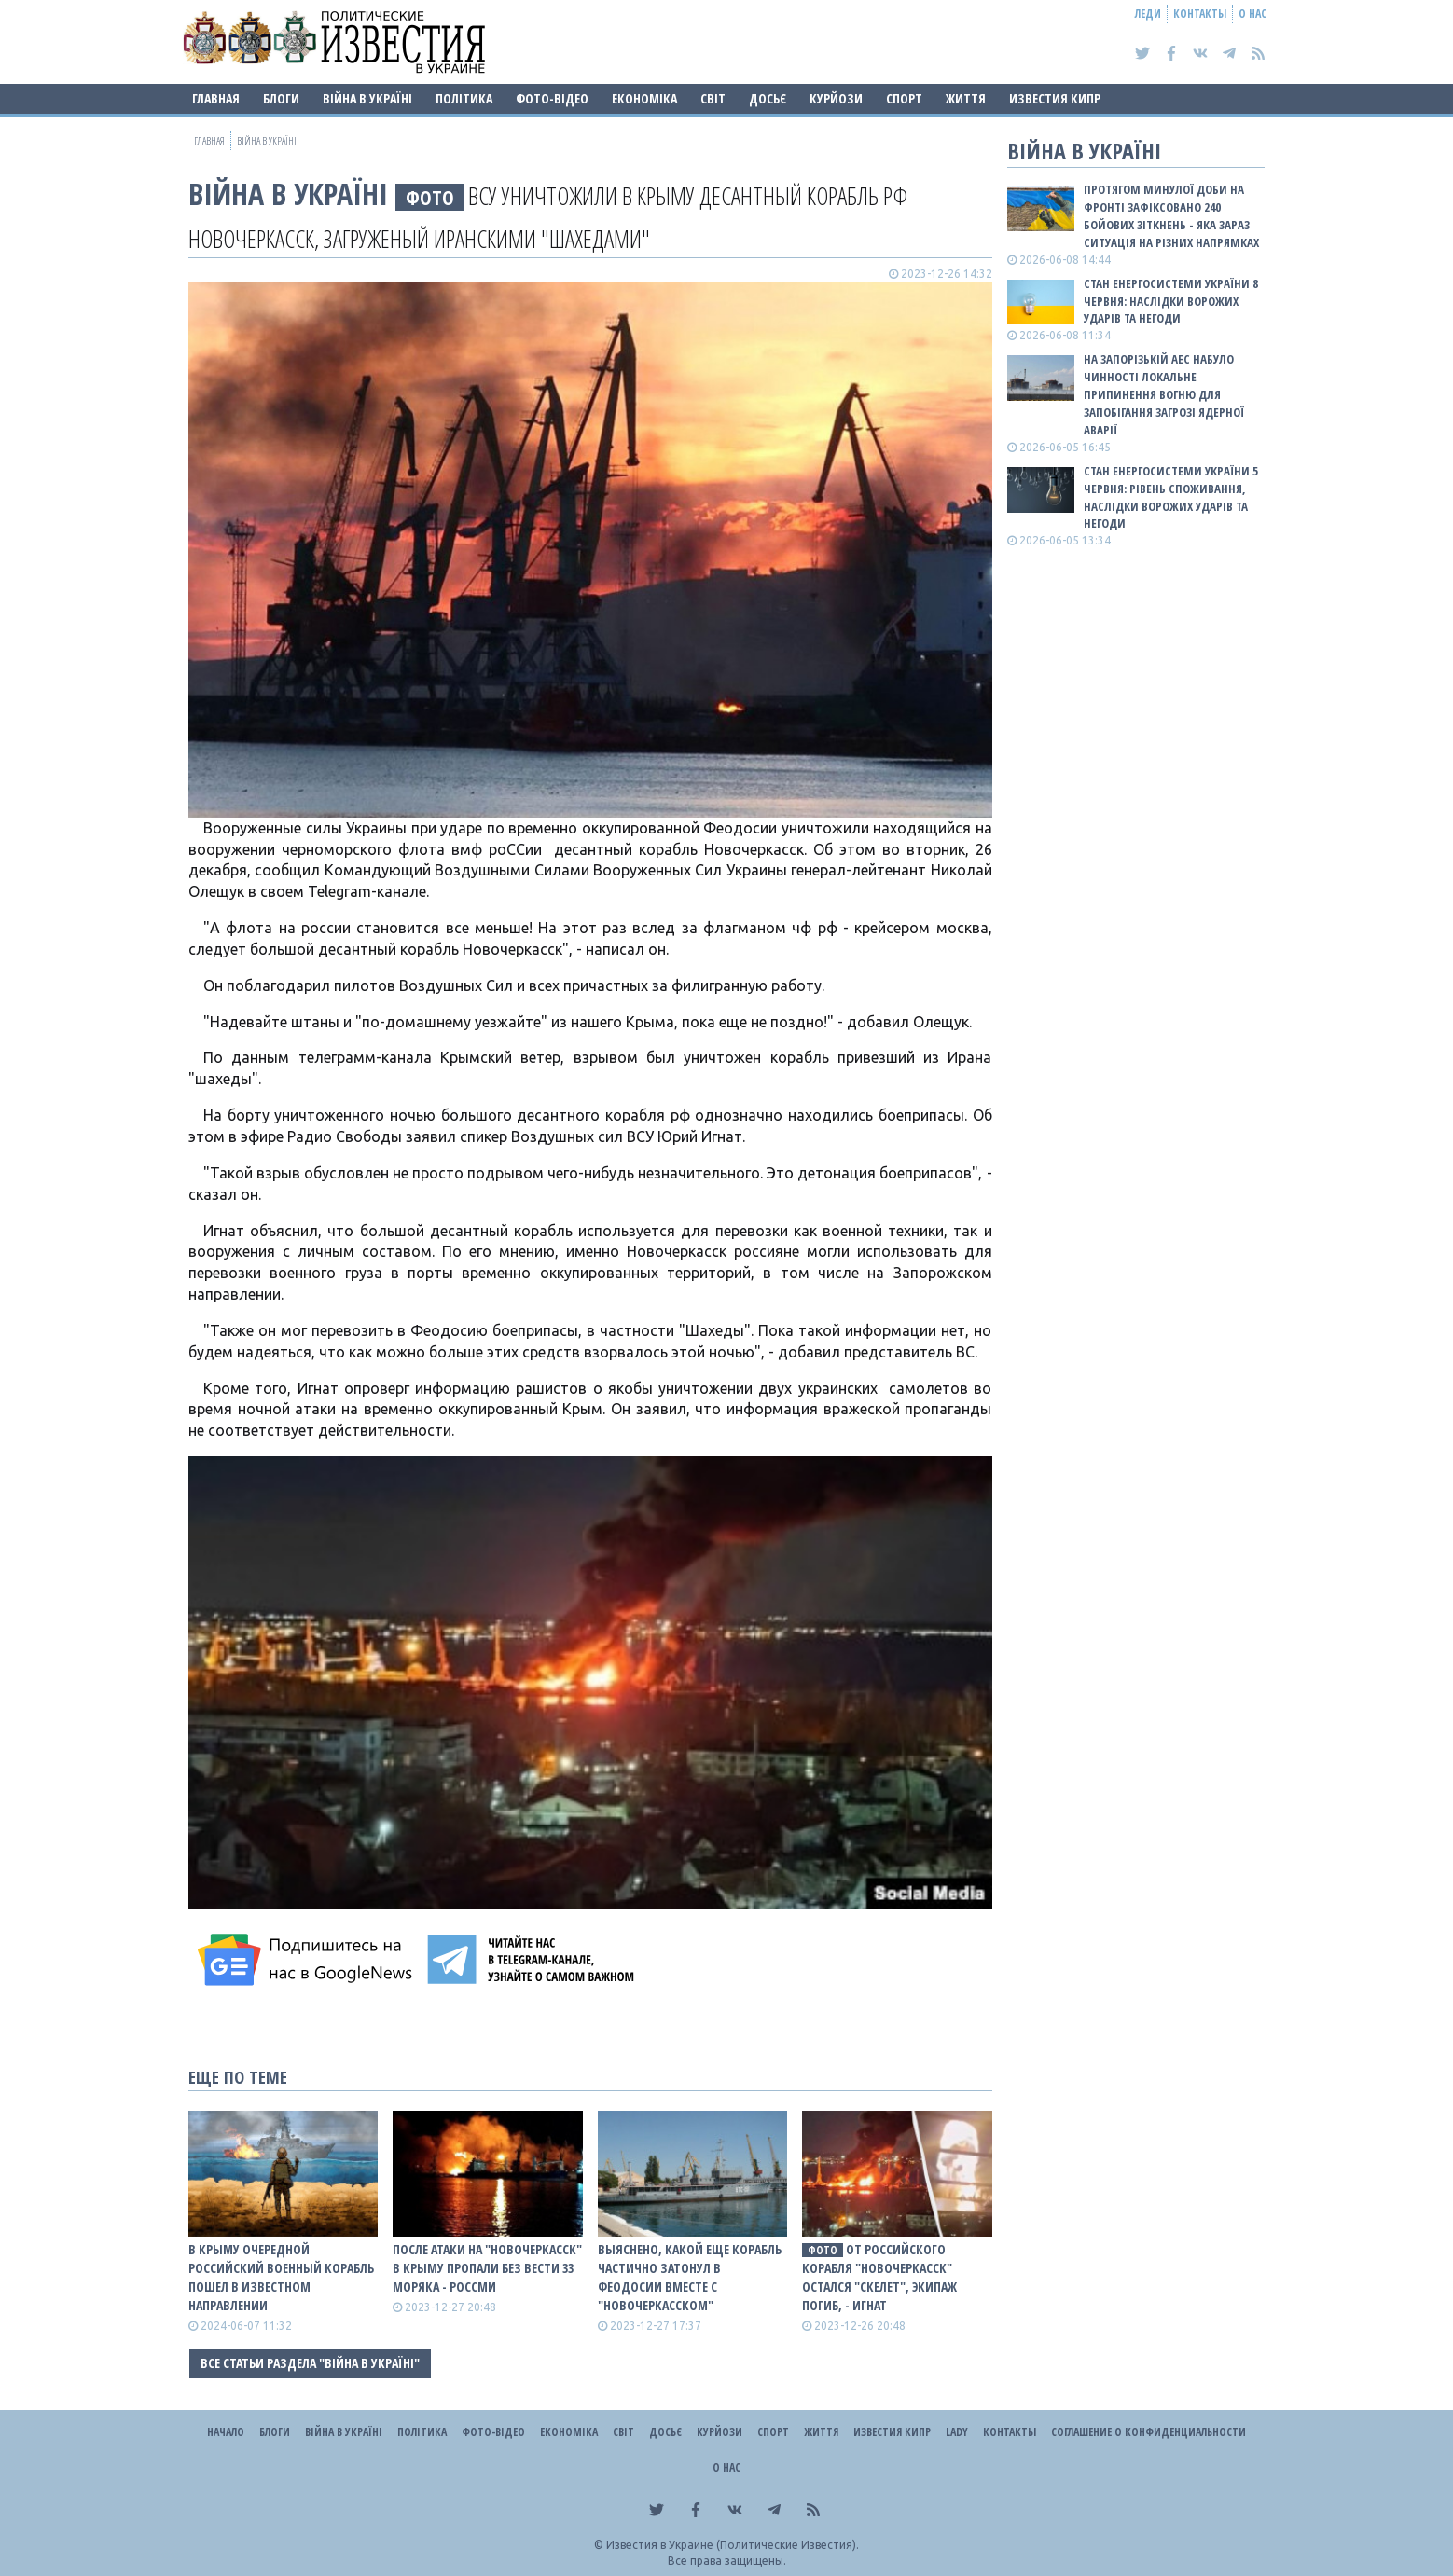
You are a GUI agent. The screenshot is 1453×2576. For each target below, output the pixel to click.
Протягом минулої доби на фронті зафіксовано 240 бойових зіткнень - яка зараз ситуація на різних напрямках (1171, 216)
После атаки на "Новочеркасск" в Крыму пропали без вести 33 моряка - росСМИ (487, 2267)
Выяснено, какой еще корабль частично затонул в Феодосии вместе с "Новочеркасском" (690, 2277)
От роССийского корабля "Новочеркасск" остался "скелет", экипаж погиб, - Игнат (879, 2277)
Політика (464, 98)
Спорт (904, 98)
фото (430, 197)
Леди (1148, 13)
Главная (216, 98)
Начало (225, 2432)
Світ (713, 98)
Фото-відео (552, 98)
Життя (966, 98)
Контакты (1199, 13)
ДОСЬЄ (767, 98)
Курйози (836, 98)
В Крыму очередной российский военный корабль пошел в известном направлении (281, 2277)
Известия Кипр (1054, 98)
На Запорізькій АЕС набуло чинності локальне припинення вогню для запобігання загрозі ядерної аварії (1164, 394)
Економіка (644, 98)
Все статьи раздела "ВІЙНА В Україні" (310, 2363)
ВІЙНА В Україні (367, 98)
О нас (1252, 13)
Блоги (281, 98)
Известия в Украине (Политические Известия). (732, 2545)
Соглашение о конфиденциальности (1148, 2432)
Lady (957, 2432)
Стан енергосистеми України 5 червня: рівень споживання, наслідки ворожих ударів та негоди (1171, 497)
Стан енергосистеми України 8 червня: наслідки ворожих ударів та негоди (1171, 301)
